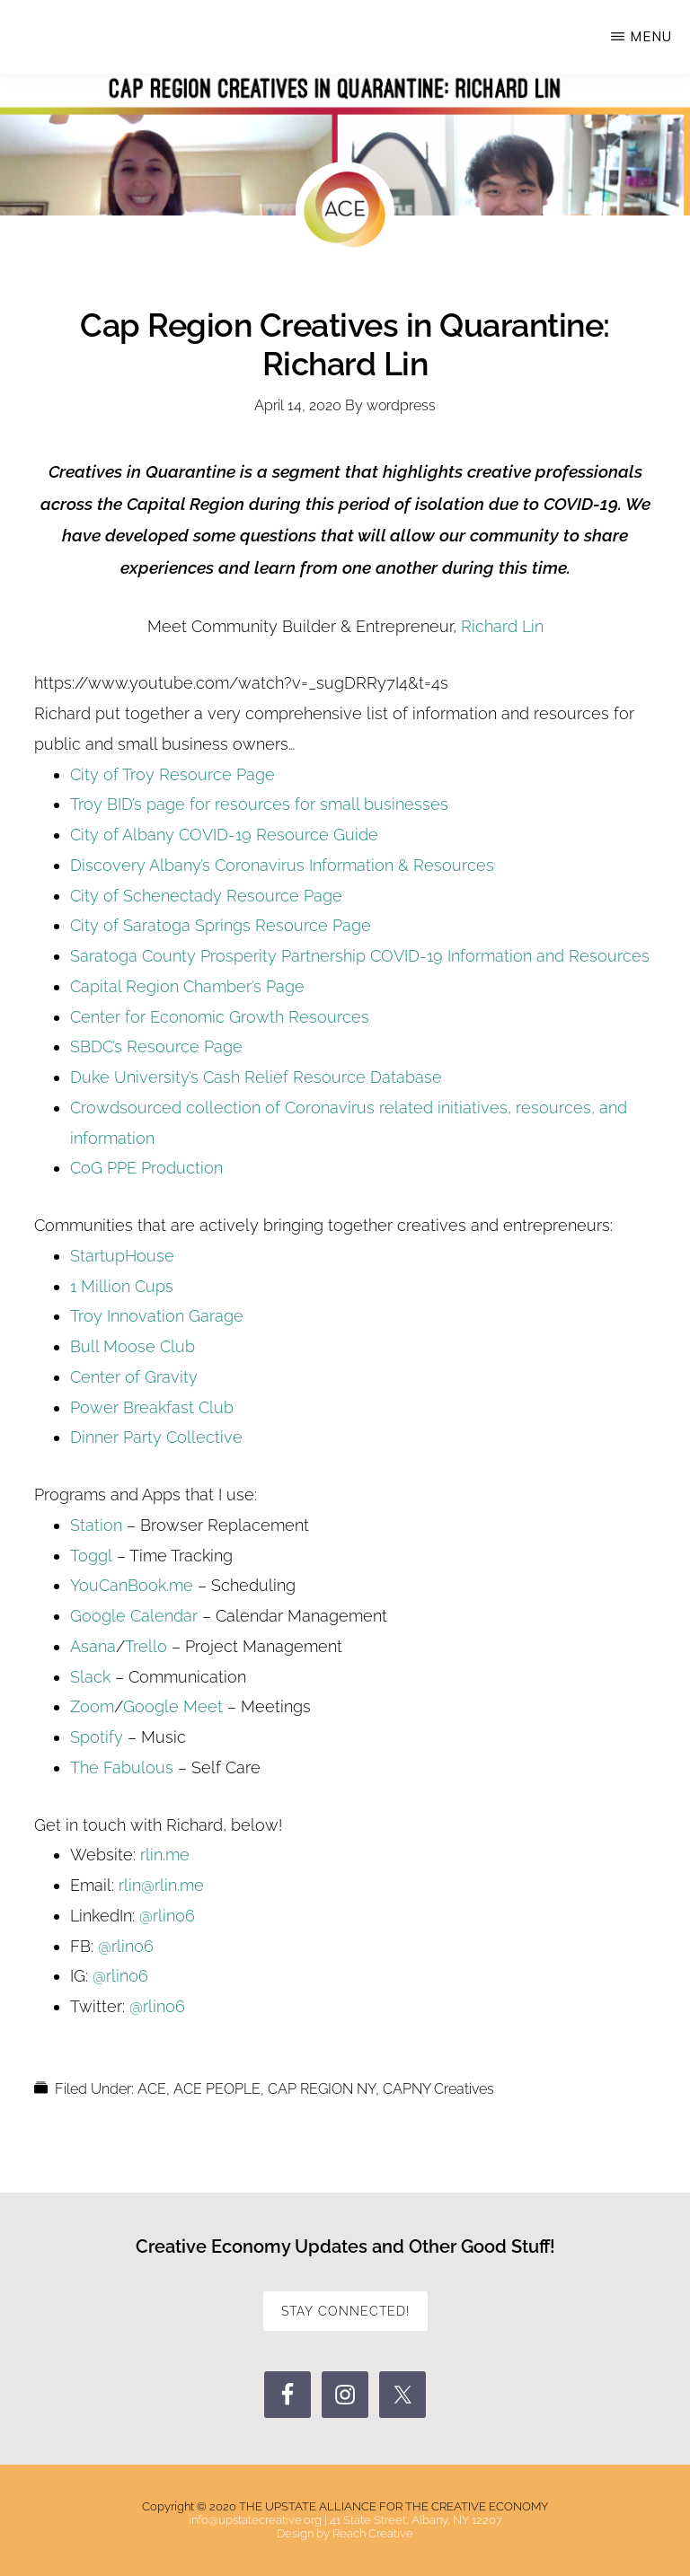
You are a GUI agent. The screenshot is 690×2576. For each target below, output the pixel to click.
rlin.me (165, 1854)
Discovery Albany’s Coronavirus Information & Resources (282, 865)
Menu (651, 36)
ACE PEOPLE (217, 2088)
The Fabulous (121, 1767)
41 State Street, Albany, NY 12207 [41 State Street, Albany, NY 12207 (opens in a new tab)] (416, 2520)
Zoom (92, 1706)
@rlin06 (167, 1915)
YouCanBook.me (131, 1585)
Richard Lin (502, 626)
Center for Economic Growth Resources (219, 1016)
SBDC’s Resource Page (156, 1046)
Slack (90, 1676)
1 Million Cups (121, 1286)
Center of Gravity (134, 1376)
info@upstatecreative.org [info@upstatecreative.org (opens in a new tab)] (255, 2520)
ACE (151, 2088)
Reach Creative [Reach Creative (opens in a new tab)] (372, 2533)
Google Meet (173, 1706)
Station (96, 1525)
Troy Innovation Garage (156, 1315)
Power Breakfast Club (152, 1407)
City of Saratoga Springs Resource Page (220, 925)
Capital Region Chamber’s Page (187, 986)
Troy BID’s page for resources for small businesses (259, 804)
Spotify (96, 1737)
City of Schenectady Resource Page (206, 895)
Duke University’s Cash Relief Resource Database (256, 1077)
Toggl (91, 1555)
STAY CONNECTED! (345, 2311)
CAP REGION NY (322, 2088)
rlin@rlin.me (161, 1885)
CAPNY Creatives (438, 2088)
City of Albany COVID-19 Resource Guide (224, 834)
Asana (93, 1646)
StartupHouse (122, 1255)
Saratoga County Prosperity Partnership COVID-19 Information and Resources (360, 955)
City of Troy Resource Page (172, 774)
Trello (148, 1646)
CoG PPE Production (146, 1167)
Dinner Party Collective (156, 1437)
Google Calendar (134, 1615)
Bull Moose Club (132, 1346)
